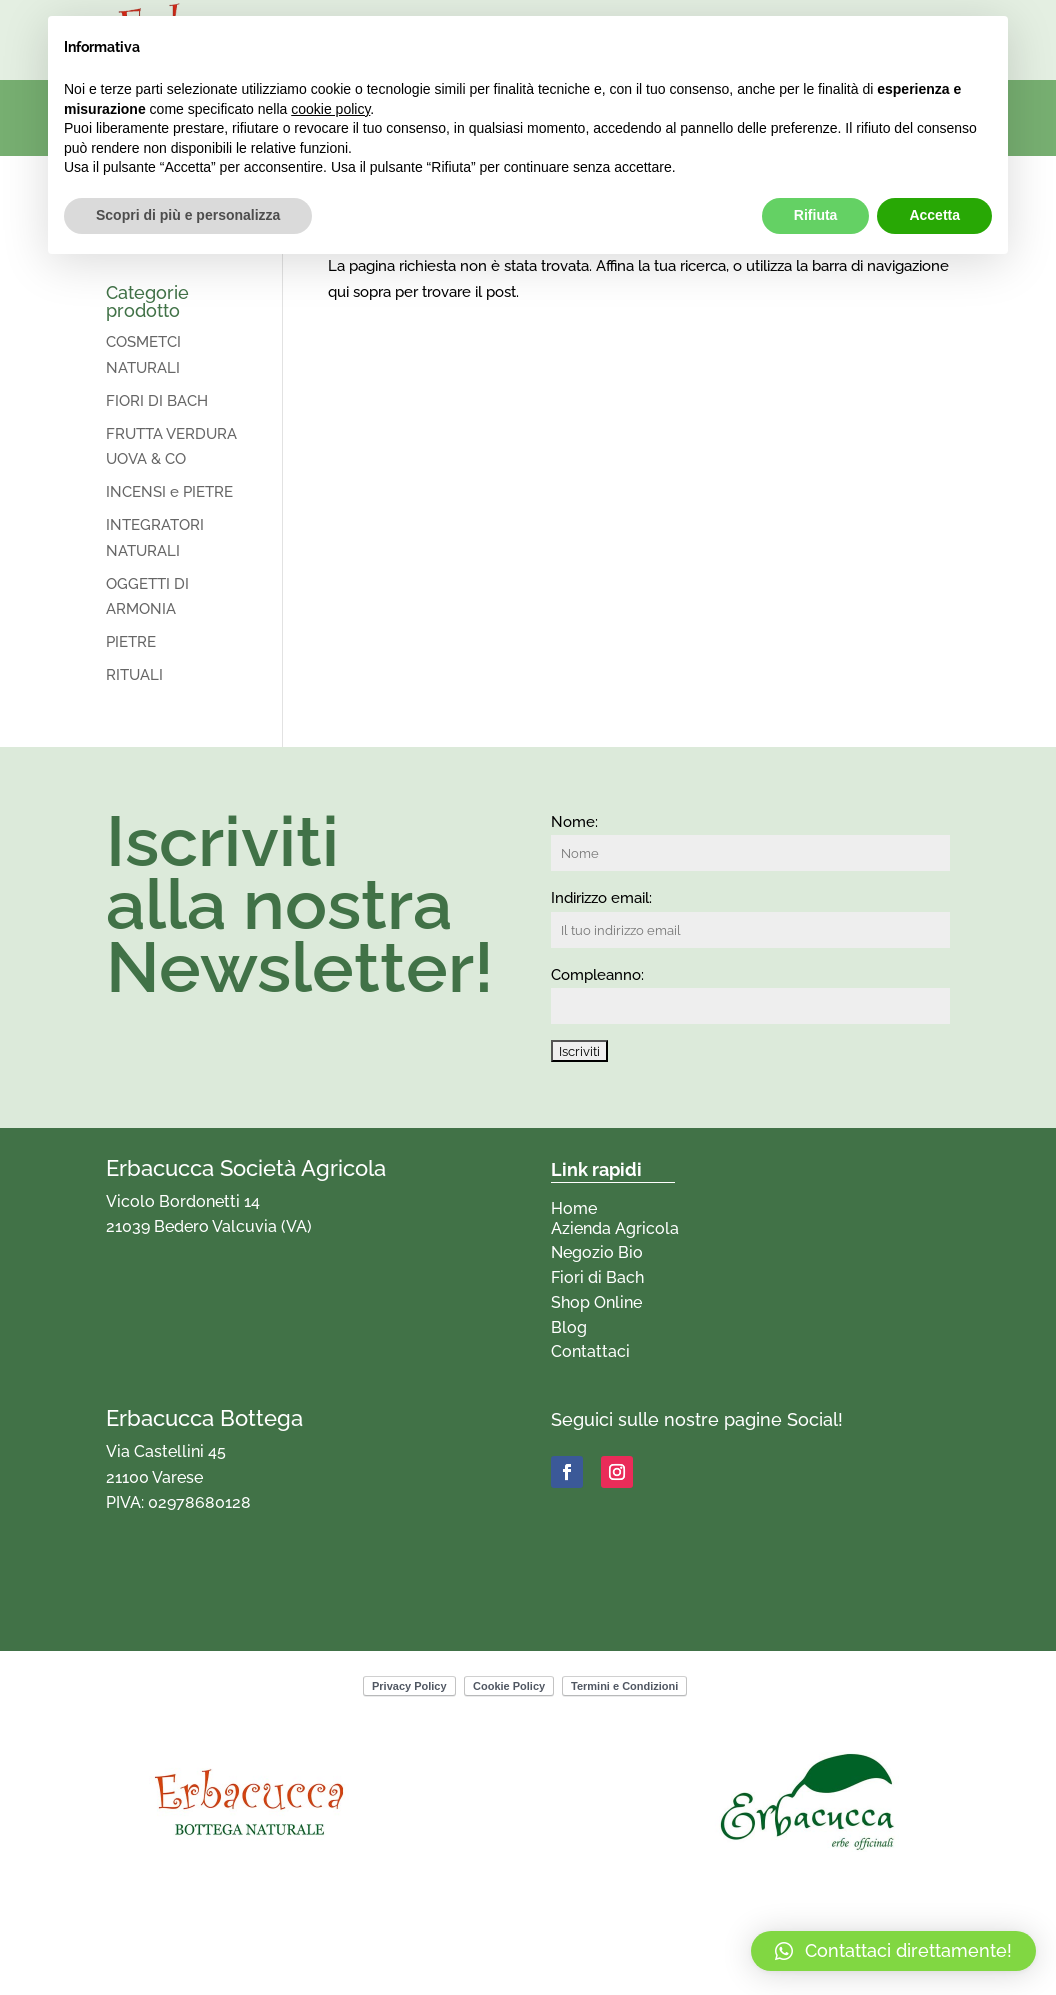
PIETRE (131, 642)
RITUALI (134, 675)
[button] (893, 1951)
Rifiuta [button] (816, 215)
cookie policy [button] (330, 109)
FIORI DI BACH (157, 401)
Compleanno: (597, 975)
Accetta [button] (934, 215)
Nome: (574, 822)
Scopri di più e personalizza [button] (188, 215)
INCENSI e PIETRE (169, 492)
